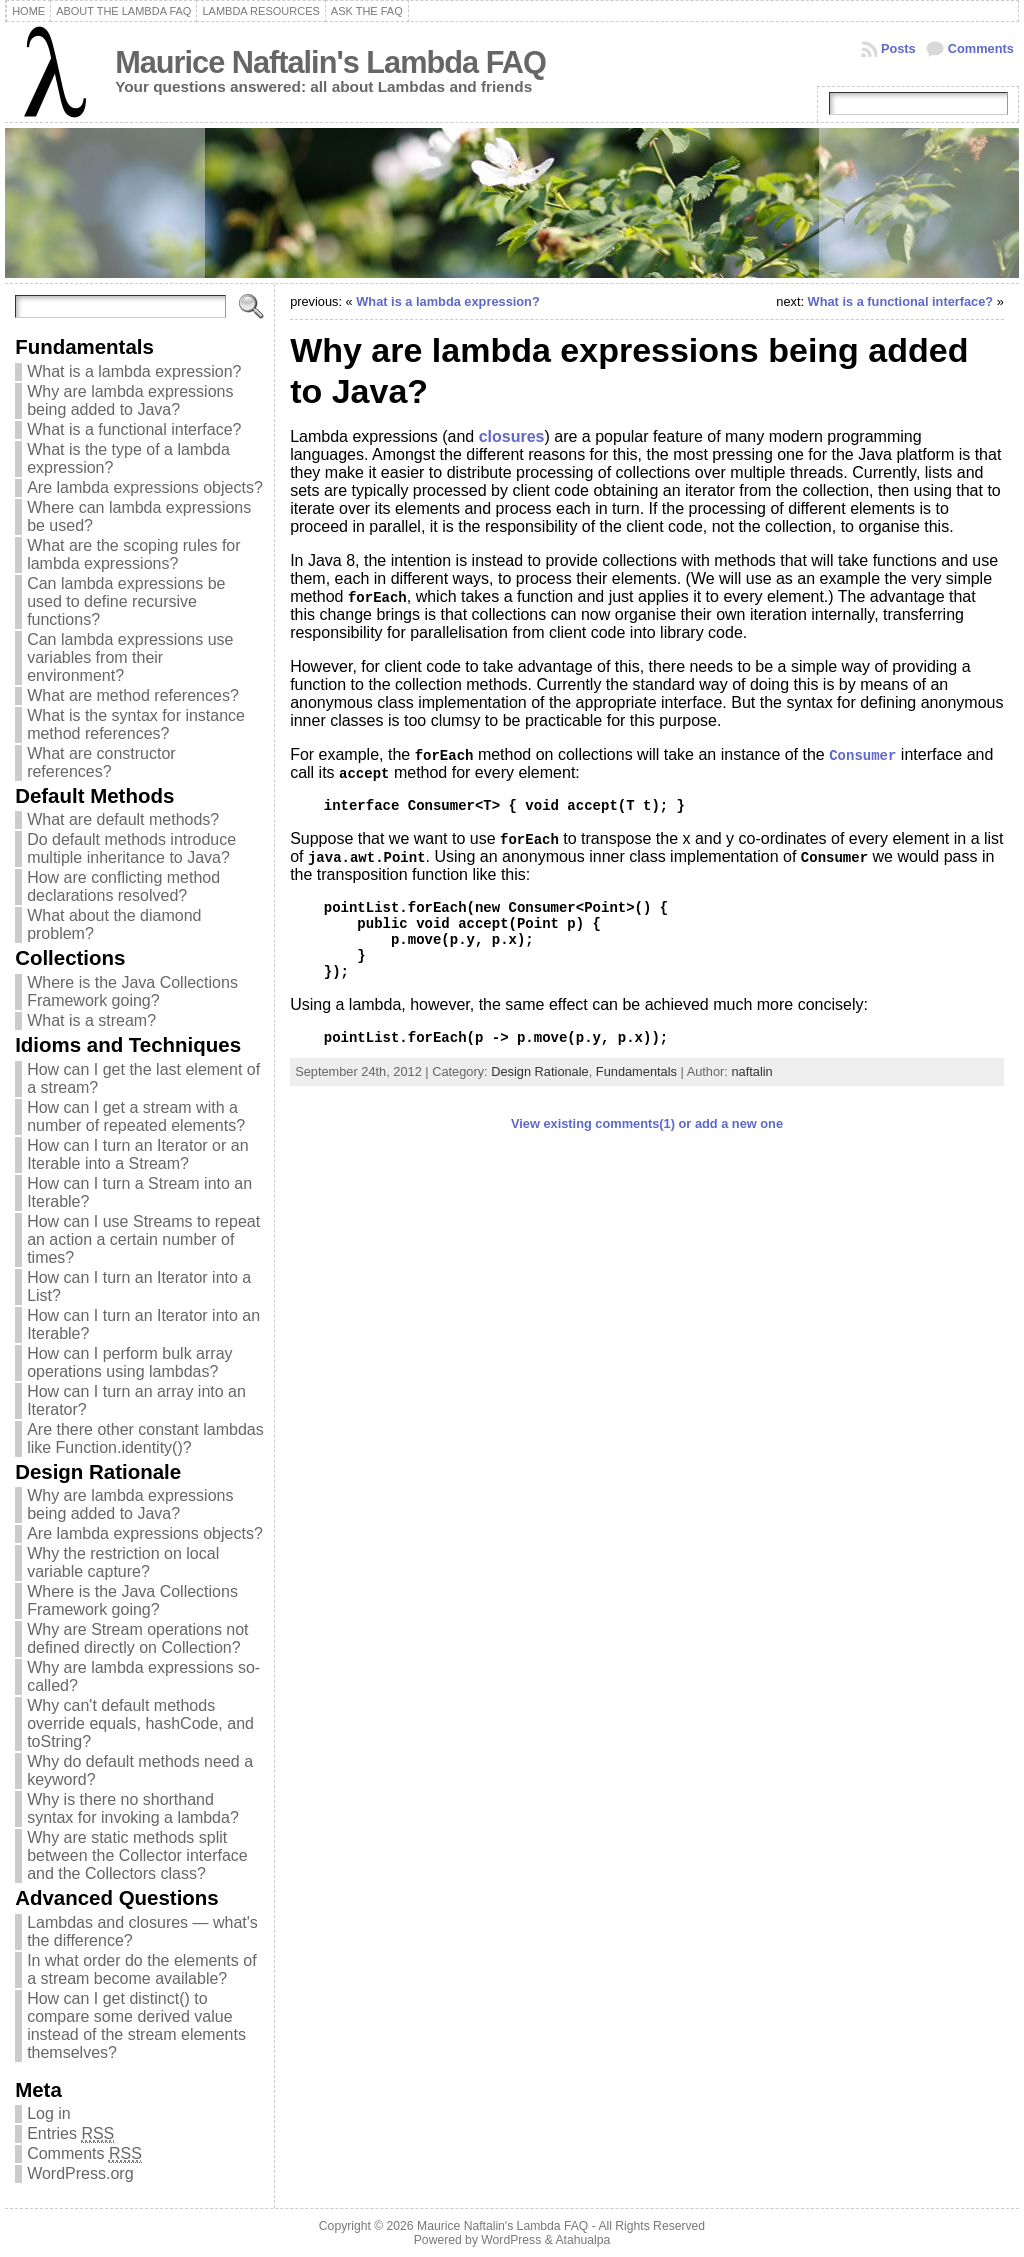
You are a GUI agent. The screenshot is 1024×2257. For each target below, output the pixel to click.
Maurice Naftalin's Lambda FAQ (330, 62)
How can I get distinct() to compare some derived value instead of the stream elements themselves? (136, 2025)
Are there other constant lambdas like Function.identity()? (145, 1438)
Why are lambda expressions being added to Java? (130, 400)
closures (512, 436)
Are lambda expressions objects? (145, 487)
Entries (70, 2134)
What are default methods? (123, 819)
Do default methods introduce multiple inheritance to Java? (131, 848)
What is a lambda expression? (134, 371)
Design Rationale (539, 1071)
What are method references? (133, 695)
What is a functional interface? (134, 429)
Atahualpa (582, 2240)
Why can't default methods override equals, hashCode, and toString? (140, 1723)
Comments (981, 48)
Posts (898, 48)
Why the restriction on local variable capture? (123, 1562)
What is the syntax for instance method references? (136, 724)
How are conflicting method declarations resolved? (123, 886)
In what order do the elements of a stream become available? (141, 1969)
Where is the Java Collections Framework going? (132, 991)
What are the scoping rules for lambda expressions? (133, 554)
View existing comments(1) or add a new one (647, 1123)
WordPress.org (80, 2173)
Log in (49, 2113)
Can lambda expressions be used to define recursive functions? (126, 601)
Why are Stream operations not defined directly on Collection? (137, 1638)
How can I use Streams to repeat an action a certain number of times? (143, 1239)
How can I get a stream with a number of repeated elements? (136, 1116)
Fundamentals (636, 1071)
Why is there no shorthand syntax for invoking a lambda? (133, 1808)
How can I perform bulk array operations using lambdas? (129, 1362)
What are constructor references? (101, 762)
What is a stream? (91, 1020)
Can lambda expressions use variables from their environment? (130, 657)
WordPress (511, 2240)
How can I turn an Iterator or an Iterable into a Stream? (137, 1154)
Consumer (862, 756)
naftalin (751, 1071)
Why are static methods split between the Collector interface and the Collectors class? (137, 1855)
